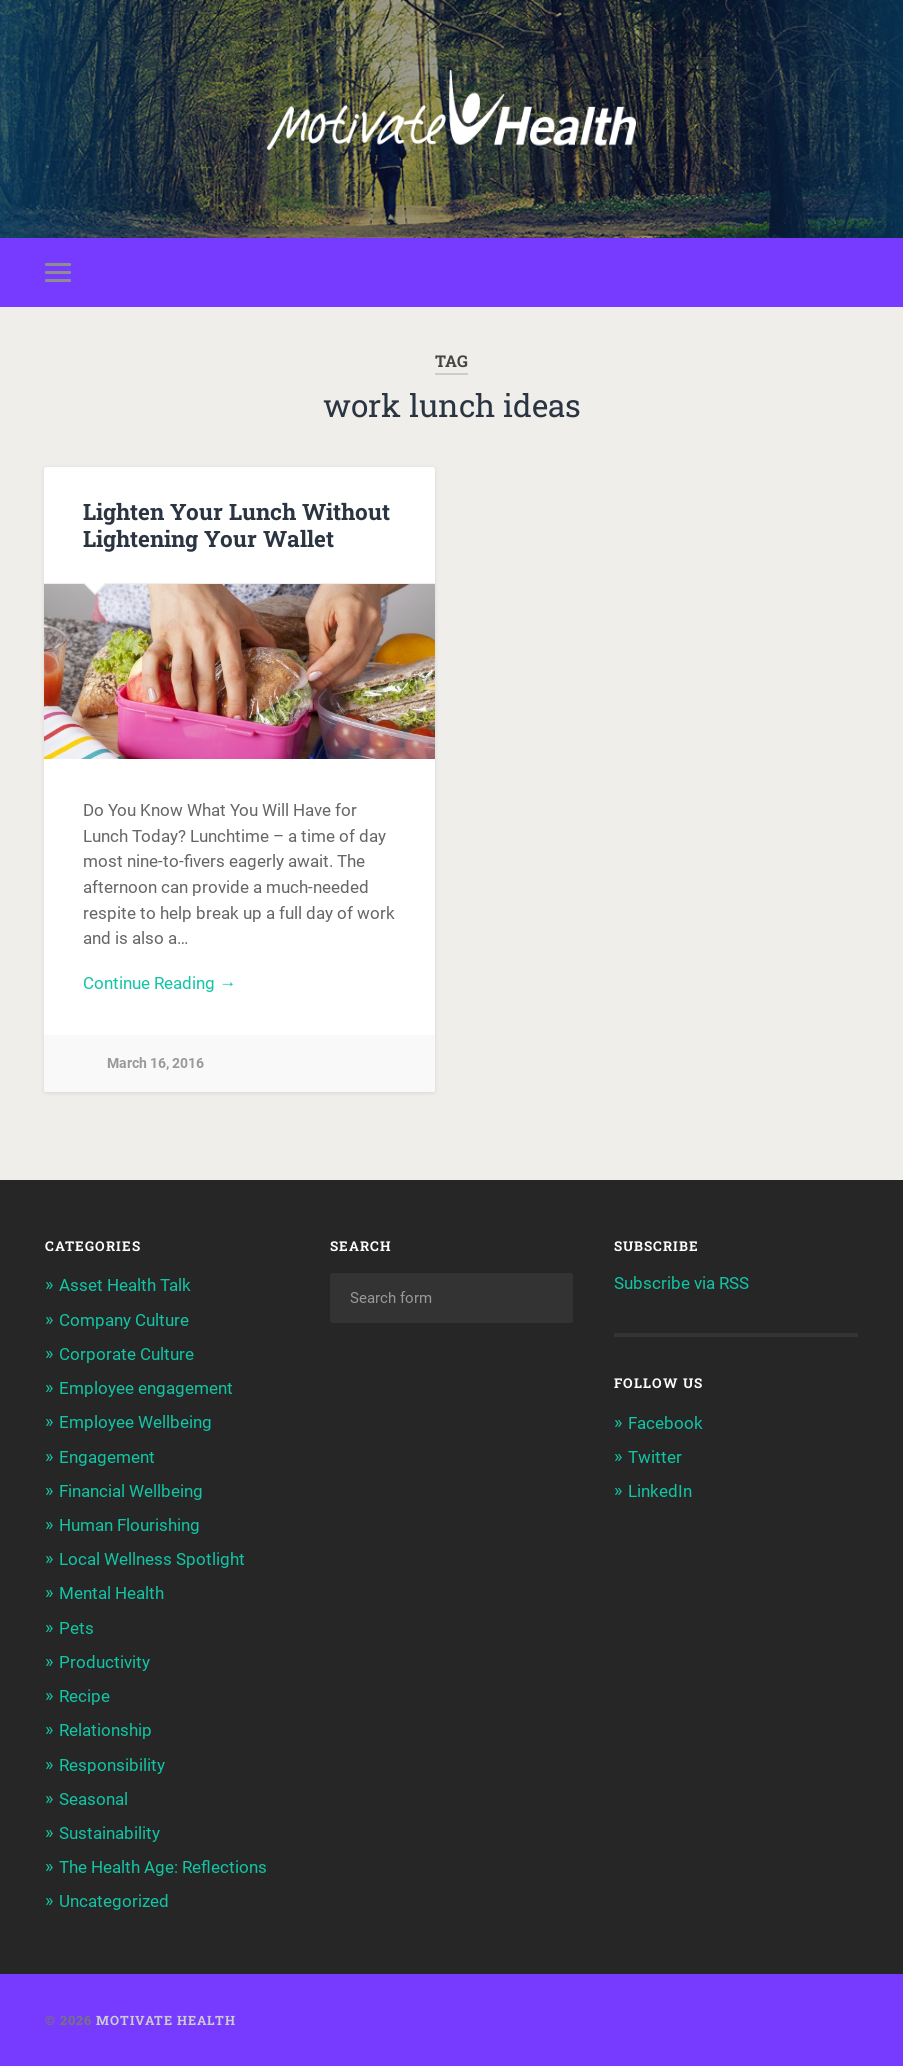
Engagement (107, 1457)
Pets (76, 1628)
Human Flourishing (129, 1525)
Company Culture (124, 1320)
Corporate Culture (126, 1354)
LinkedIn (660, 1491)
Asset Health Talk (125, 1285)
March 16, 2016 (155, 1063)
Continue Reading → (159, 983)
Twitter (655, 1457)
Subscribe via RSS (681, 1283)
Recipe (84, 1696)
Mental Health (111, 1593)
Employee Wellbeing (135, 1422)
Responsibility (112, 1765)
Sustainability (109, 1833)
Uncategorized (114, 1901)
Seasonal (93, 1799)
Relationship (105, 1730)
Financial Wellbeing (131, 1491)
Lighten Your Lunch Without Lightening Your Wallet (236, 524)
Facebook (665, 1423)
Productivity (104, 1662)
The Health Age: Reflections (163, 1867)
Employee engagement (146, 1388)
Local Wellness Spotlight (152, 1559)
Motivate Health (166, 2020)
